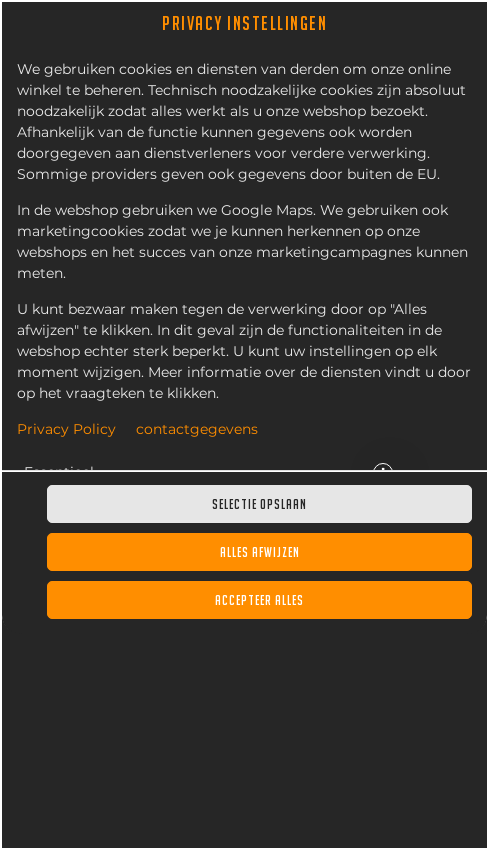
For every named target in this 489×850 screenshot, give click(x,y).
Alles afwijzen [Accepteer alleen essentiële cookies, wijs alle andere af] (260, 552)
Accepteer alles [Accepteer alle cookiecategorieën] (259, 600)
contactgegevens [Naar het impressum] (197, 430)
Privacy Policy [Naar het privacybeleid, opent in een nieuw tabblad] (66, 430)
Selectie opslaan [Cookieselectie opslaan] (259, 504)
